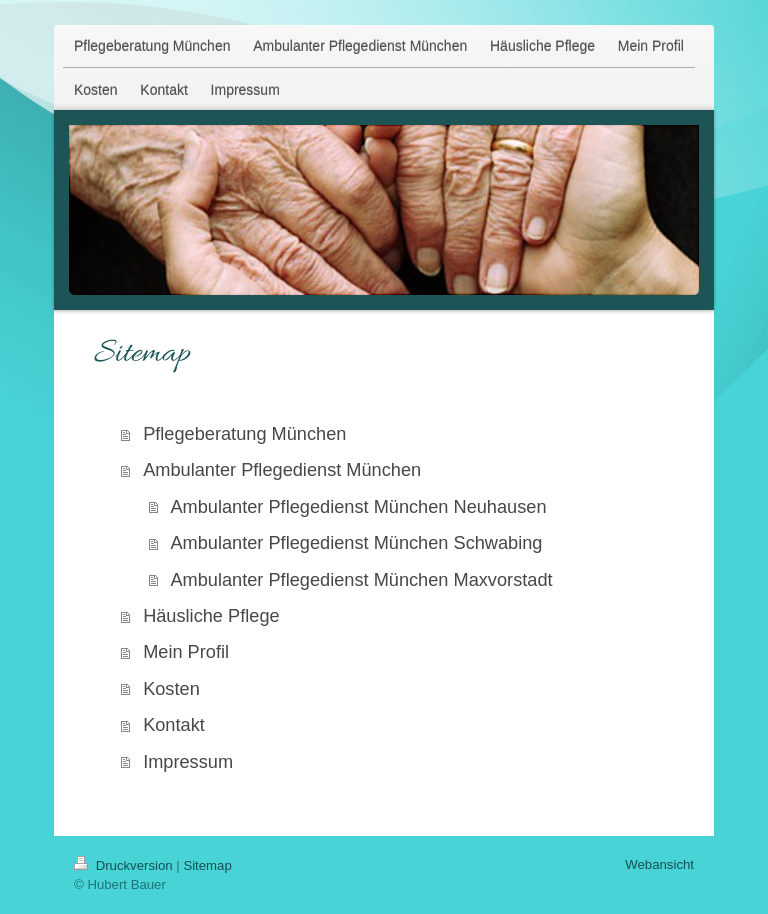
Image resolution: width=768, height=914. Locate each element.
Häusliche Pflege (211, 616)
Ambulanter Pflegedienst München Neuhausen (358, 507)
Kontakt (174, 725)
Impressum (188, 762)
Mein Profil (186, 652)
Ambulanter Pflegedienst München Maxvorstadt (361, 580)
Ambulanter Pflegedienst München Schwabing (356, 543)
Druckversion (125, 865)
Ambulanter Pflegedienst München (282, 470)
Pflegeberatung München (244, 434)
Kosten (171, 689)
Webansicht (659, 864)
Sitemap (207, 865)
